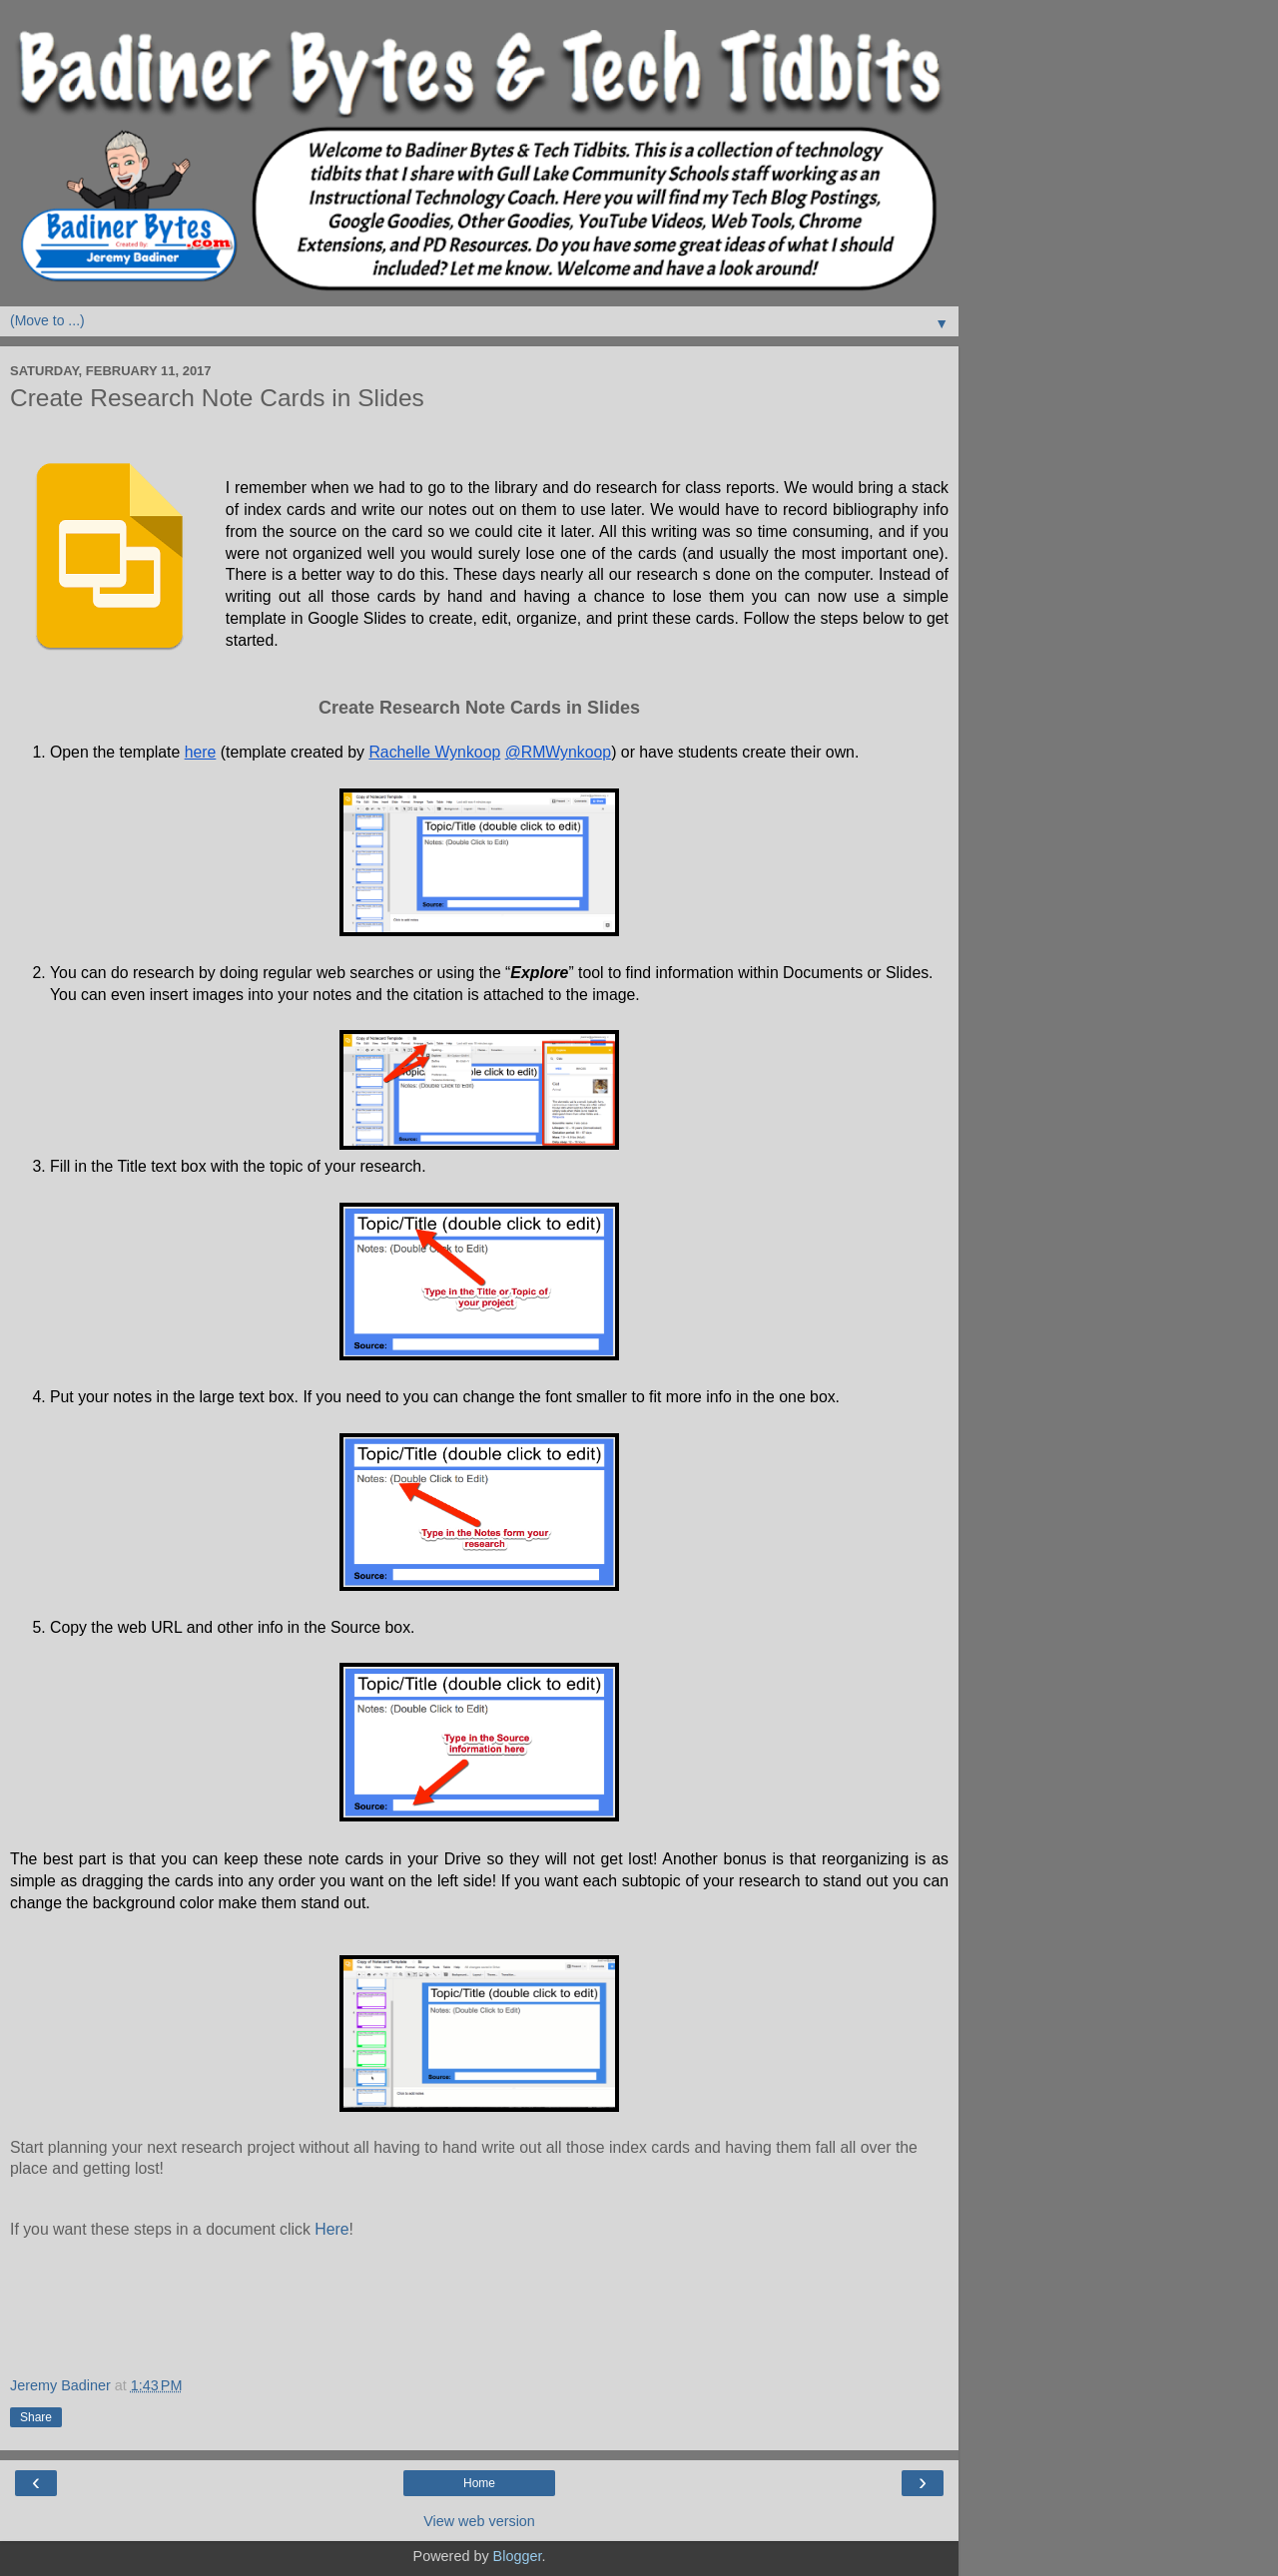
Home (479, 2483)
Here (331, 2229)
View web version (479, 2521)
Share (36, 2417)
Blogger (517, 2556)
